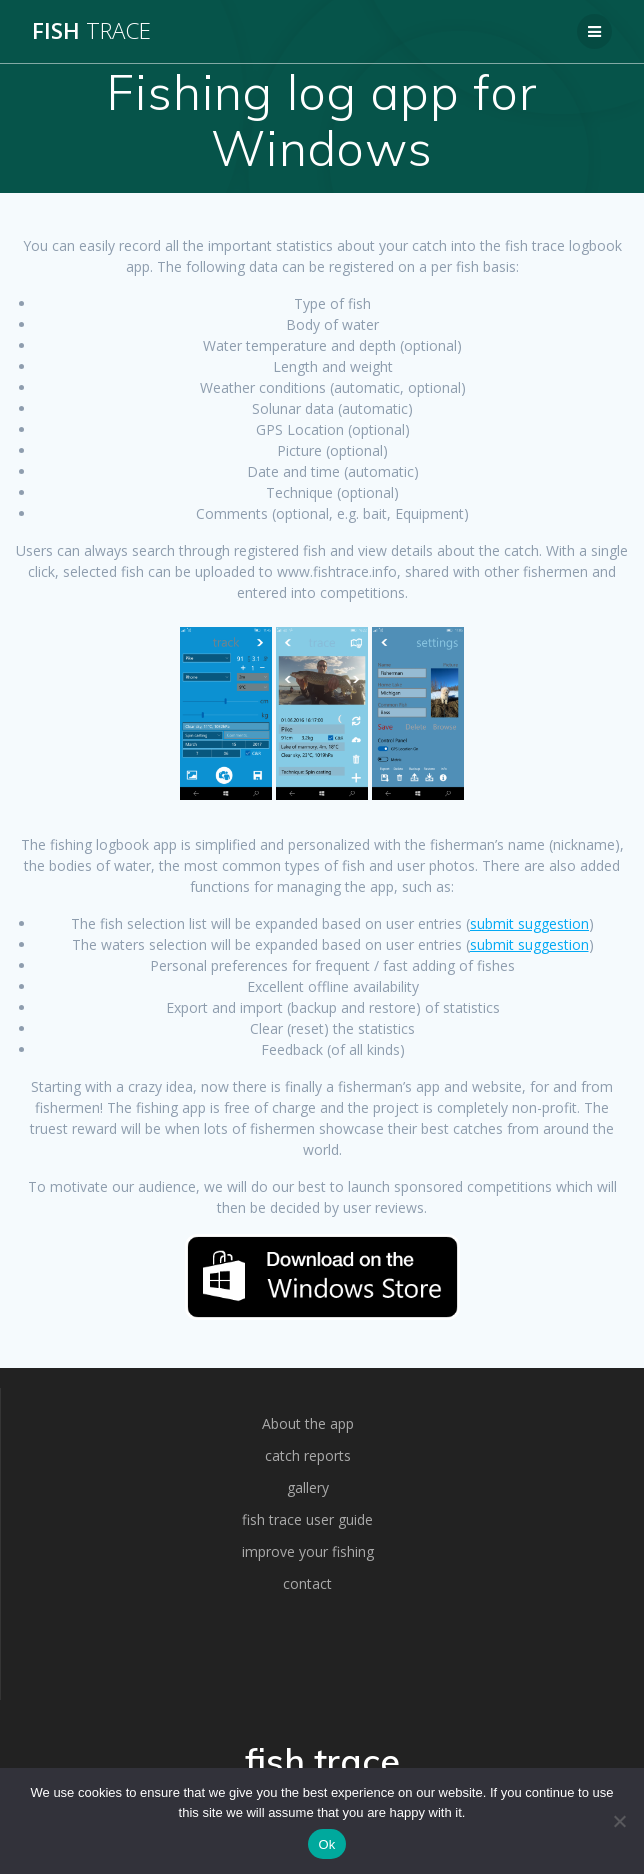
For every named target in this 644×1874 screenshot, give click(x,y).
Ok (326, 1844)
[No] (619, 1821)
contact (307, 1583)
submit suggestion (529, 923)
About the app (308, 1423)
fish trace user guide (307, 1519)
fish (91, 31)
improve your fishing (308, 1551)
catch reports (308, 1455)
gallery (308, 1487)
